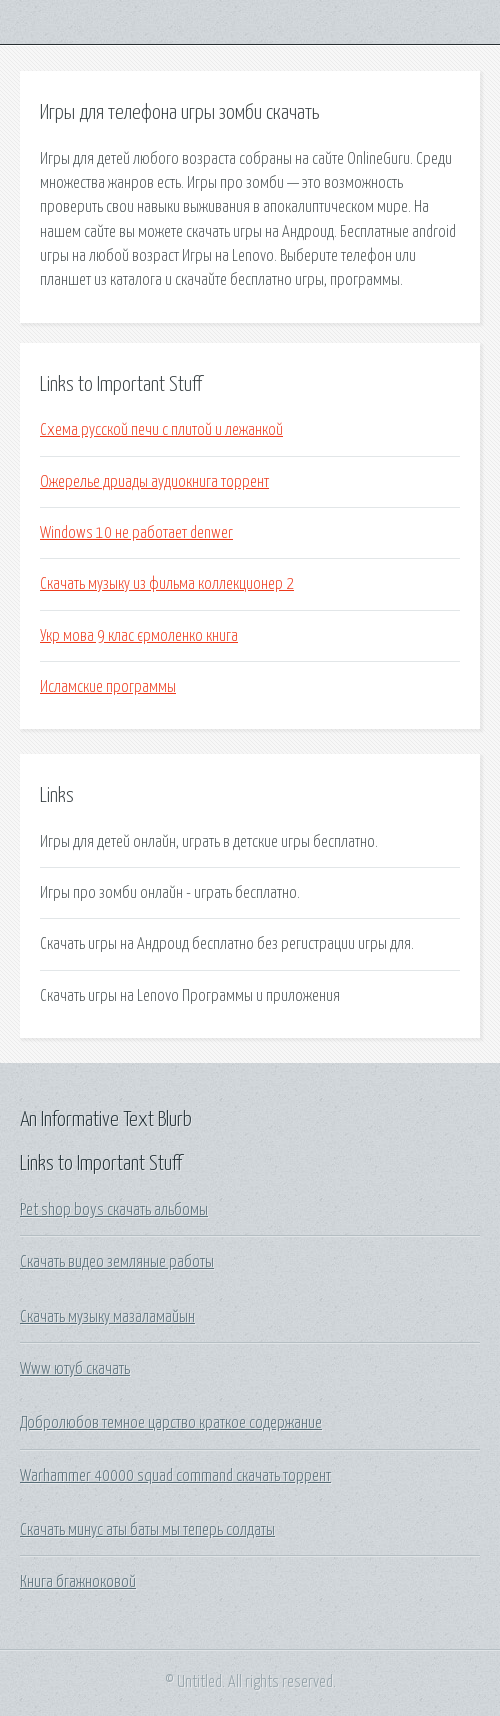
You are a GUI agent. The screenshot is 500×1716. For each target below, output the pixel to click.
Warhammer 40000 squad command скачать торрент (175, 1476)
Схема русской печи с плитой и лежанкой (161, 430)
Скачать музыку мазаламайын (107, 1317)
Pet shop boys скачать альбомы (114, 1210)
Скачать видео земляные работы (117, 1262)
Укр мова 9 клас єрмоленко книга (139, 636)
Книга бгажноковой (78, 1582)
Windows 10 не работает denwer (136, 533)
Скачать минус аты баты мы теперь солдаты (147, 1530)
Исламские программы (108, 687)
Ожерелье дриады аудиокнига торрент (154, 482)
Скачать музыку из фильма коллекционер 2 (167, 584)
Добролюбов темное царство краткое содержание (171, 1423)
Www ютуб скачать (75, 1369)
